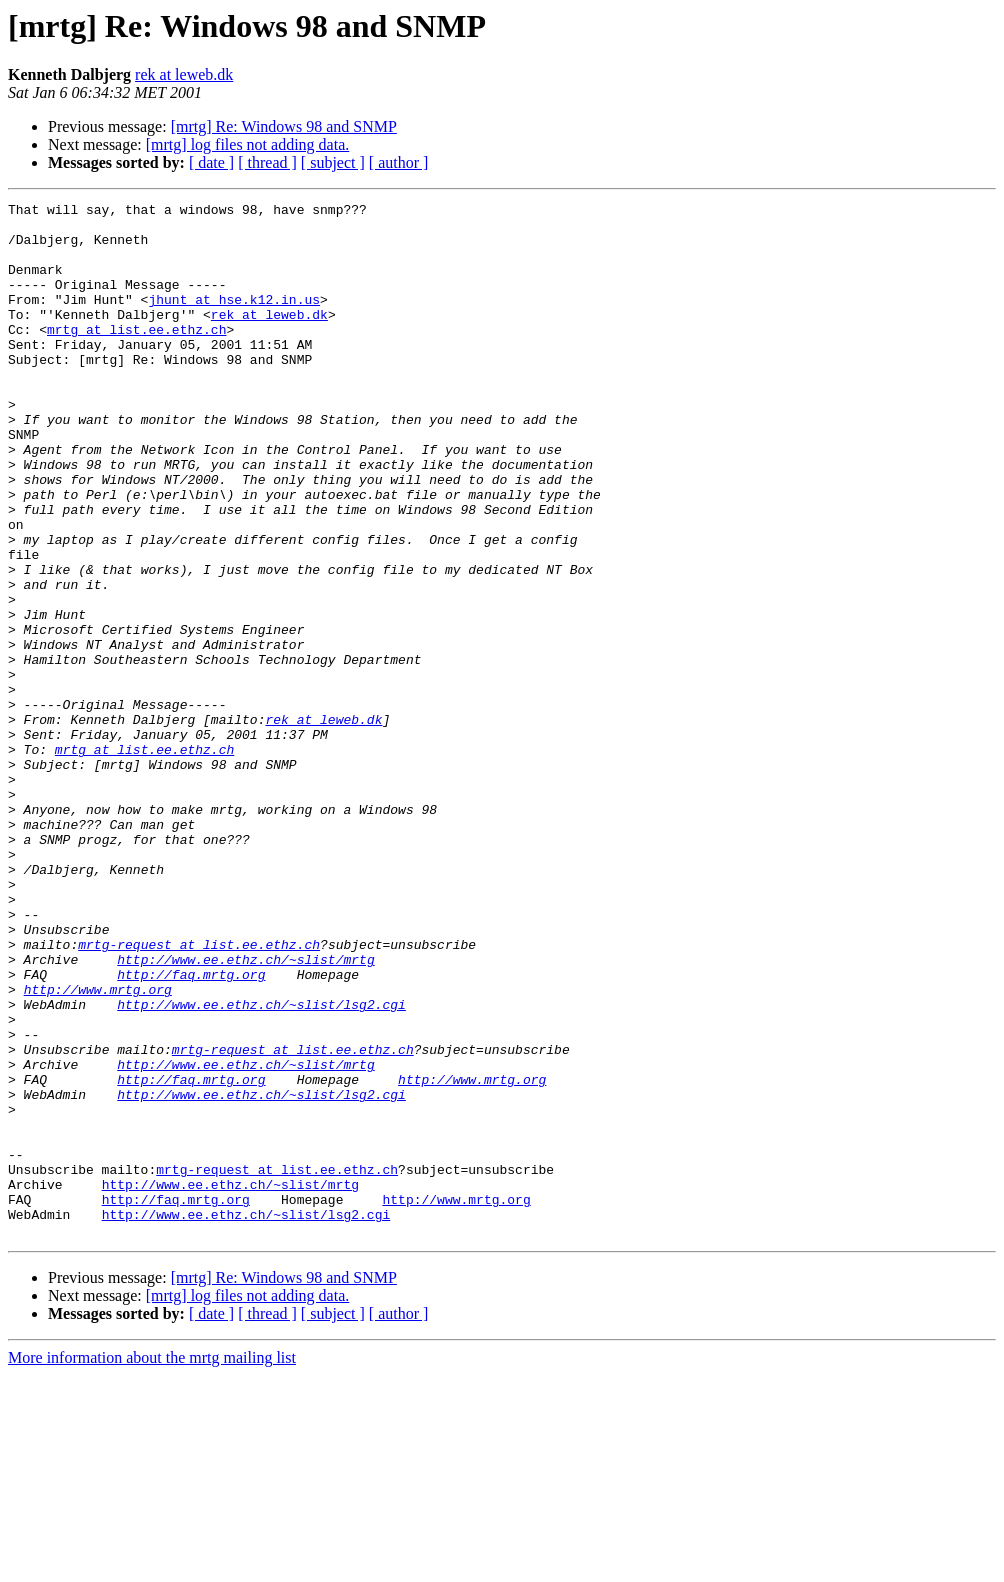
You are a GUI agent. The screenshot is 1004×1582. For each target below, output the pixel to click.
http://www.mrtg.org (98, 1148)
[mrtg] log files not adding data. (248, 144)
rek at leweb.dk (184, 74)
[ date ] (211, 162)
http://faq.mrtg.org (191, 1130)
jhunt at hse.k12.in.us (234, 320)
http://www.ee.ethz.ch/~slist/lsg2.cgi (261, 1166)
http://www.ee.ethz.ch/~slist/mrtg (245, 1112)
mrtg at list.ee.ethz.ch (136, 356)
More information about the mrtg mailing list (152, 1564)
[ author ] (399, 162)
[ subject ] (333, 162)
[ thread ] (267, 162)
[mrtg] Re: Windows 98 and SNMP (284, 126)
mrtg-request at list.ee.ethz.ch (199, 1094)
